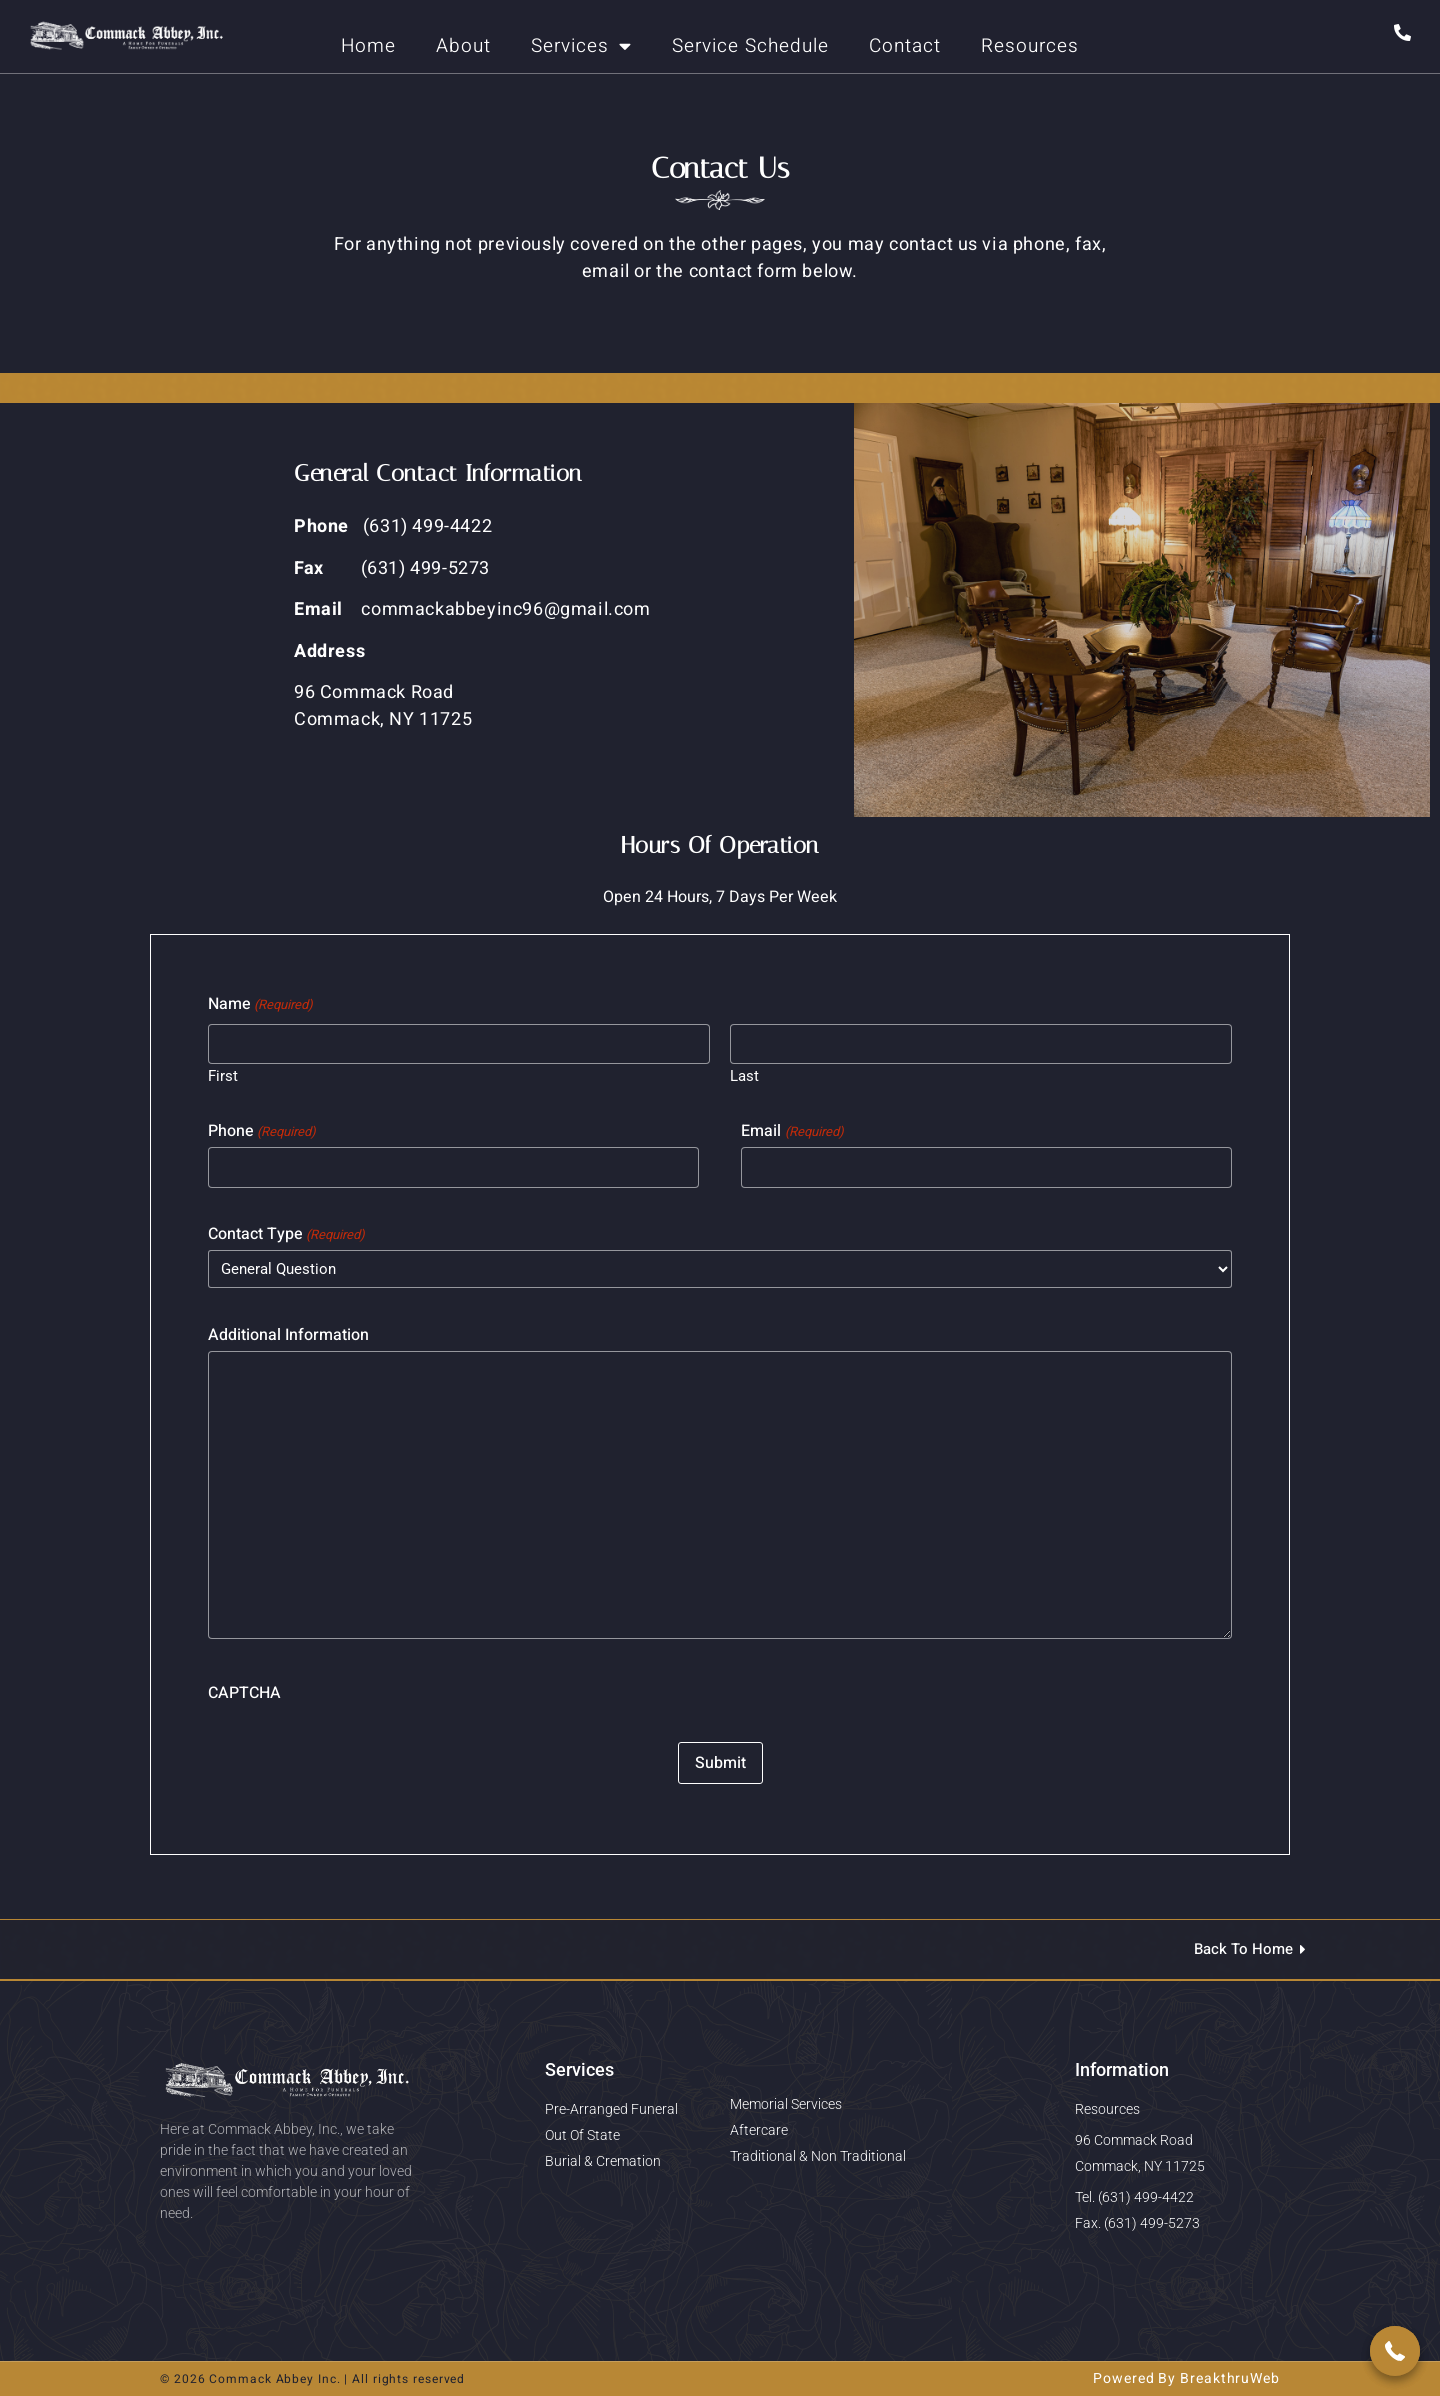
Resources (1030, 46)
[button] (1395, 2351)
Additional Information (288, 1335)
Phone (262, 1131)
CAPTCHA (244, 1693)
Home (368, 46)
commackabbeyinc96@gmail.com (505, 609)
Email (792, 1131)
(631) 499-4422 (427, 526)
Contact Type (286, 1234)
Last (744, 1075)
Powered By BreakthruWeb (1186, 2378)
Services (581, 45)
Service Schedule (750, 46)
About (463, 46)
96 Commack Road (374, 692)
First (223, 1075)
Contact (905, 46)
